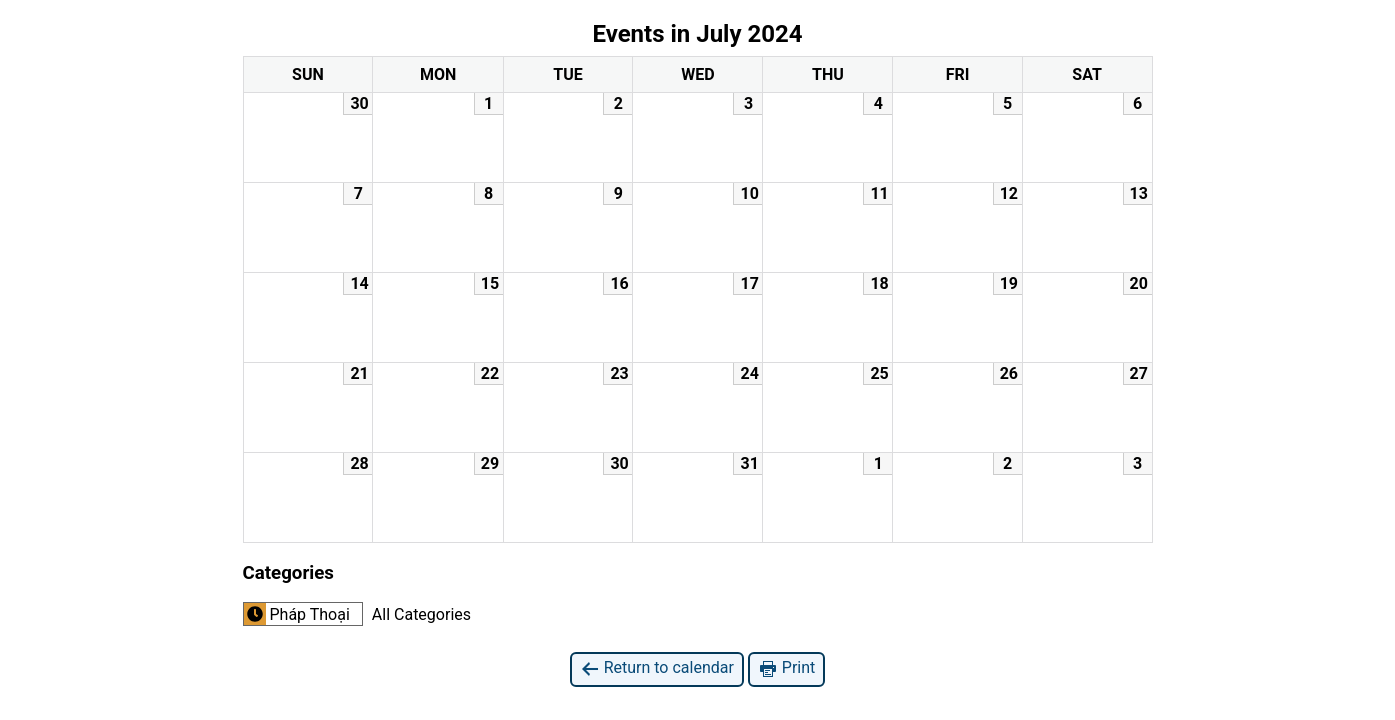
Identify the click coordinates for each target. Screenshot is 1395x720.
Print (786, 668)
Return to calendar (657, 668)
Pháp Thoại (297, 614)
